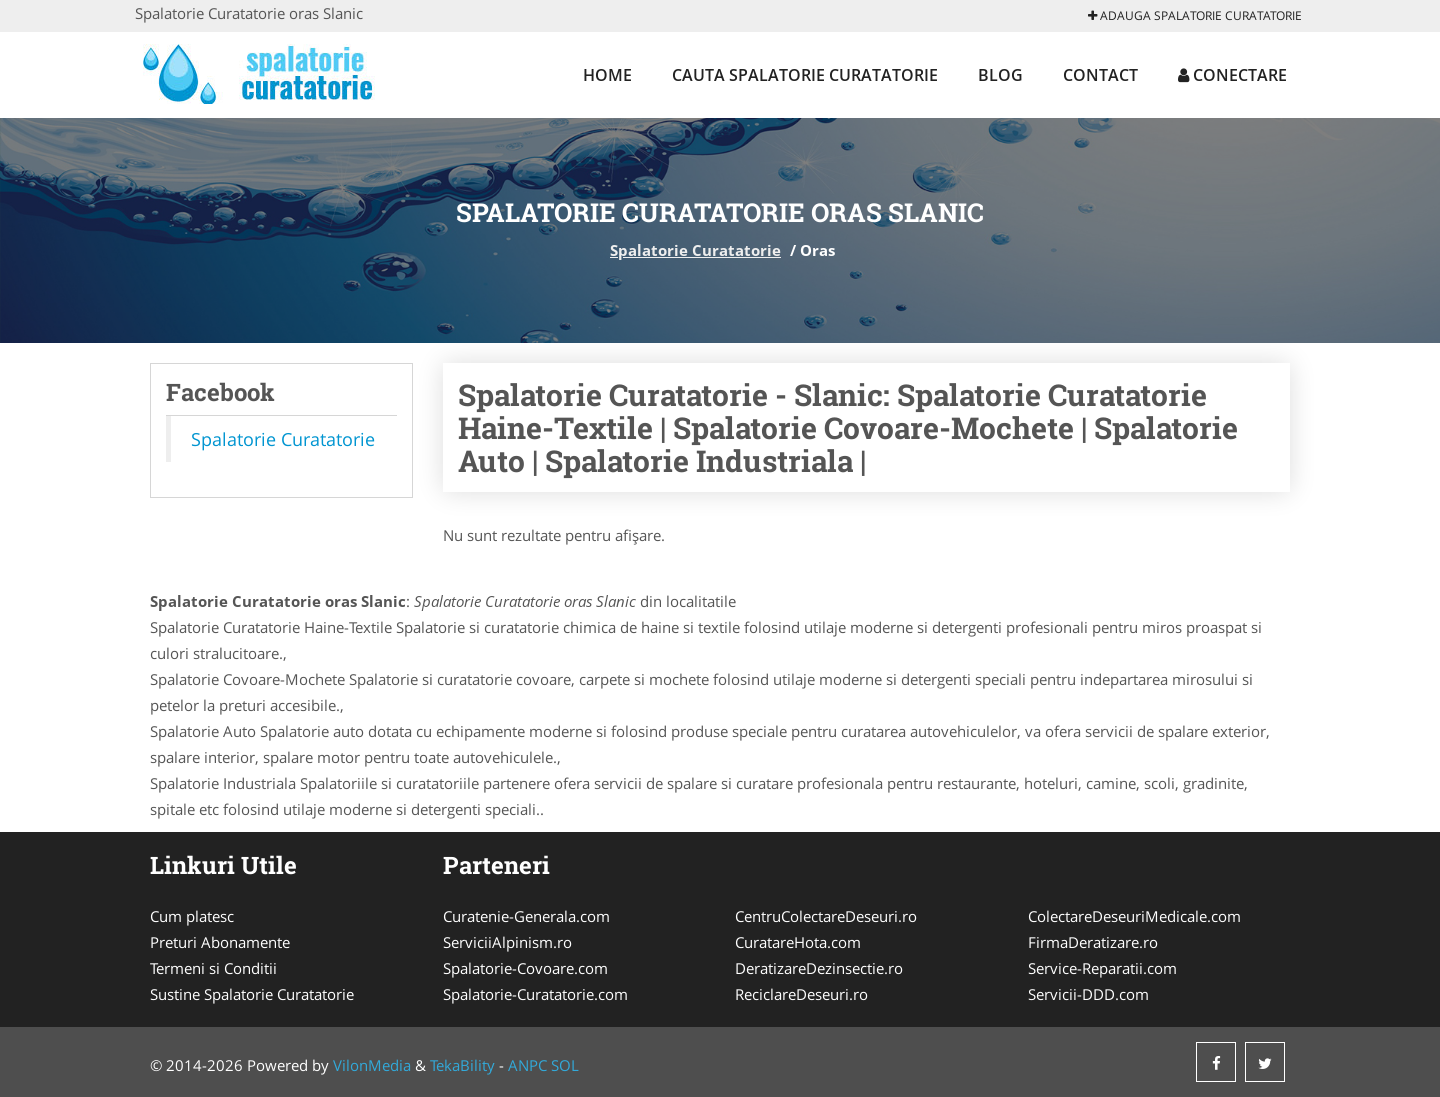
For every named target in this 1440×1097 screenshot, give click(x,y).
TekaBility (462, 1065)
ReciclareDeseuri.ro (801, 994)
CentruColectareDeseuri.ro (826, 916)
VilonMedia (372, 1065)
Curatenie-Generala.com (526, 916)
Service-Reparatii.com (1102, 968)
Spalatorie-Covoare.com (525, 968)
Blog (1000, 75)
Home (607, 75)
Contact (1100, 75)
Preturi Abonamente (220, 942)
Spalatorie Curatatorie (695, 250)
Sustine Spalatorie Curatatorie (252, 994)
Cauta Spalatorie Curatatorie (805, 75)
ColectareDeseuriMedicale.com (1134, 916)
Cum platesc (192, 916)
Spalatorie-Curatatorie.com (535, 994)
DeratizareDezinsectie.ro (819, 968)
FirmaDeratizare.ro (1093, 942)
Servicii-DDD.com (1088, 994)
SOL (565, 1065)
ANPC (527, 1065)
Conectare (1232, 75)
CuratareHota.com (798, 942)
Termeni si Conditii (213, 968)
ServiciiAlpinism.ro (507, 942)
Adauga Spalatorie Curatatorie (1195, 15)
